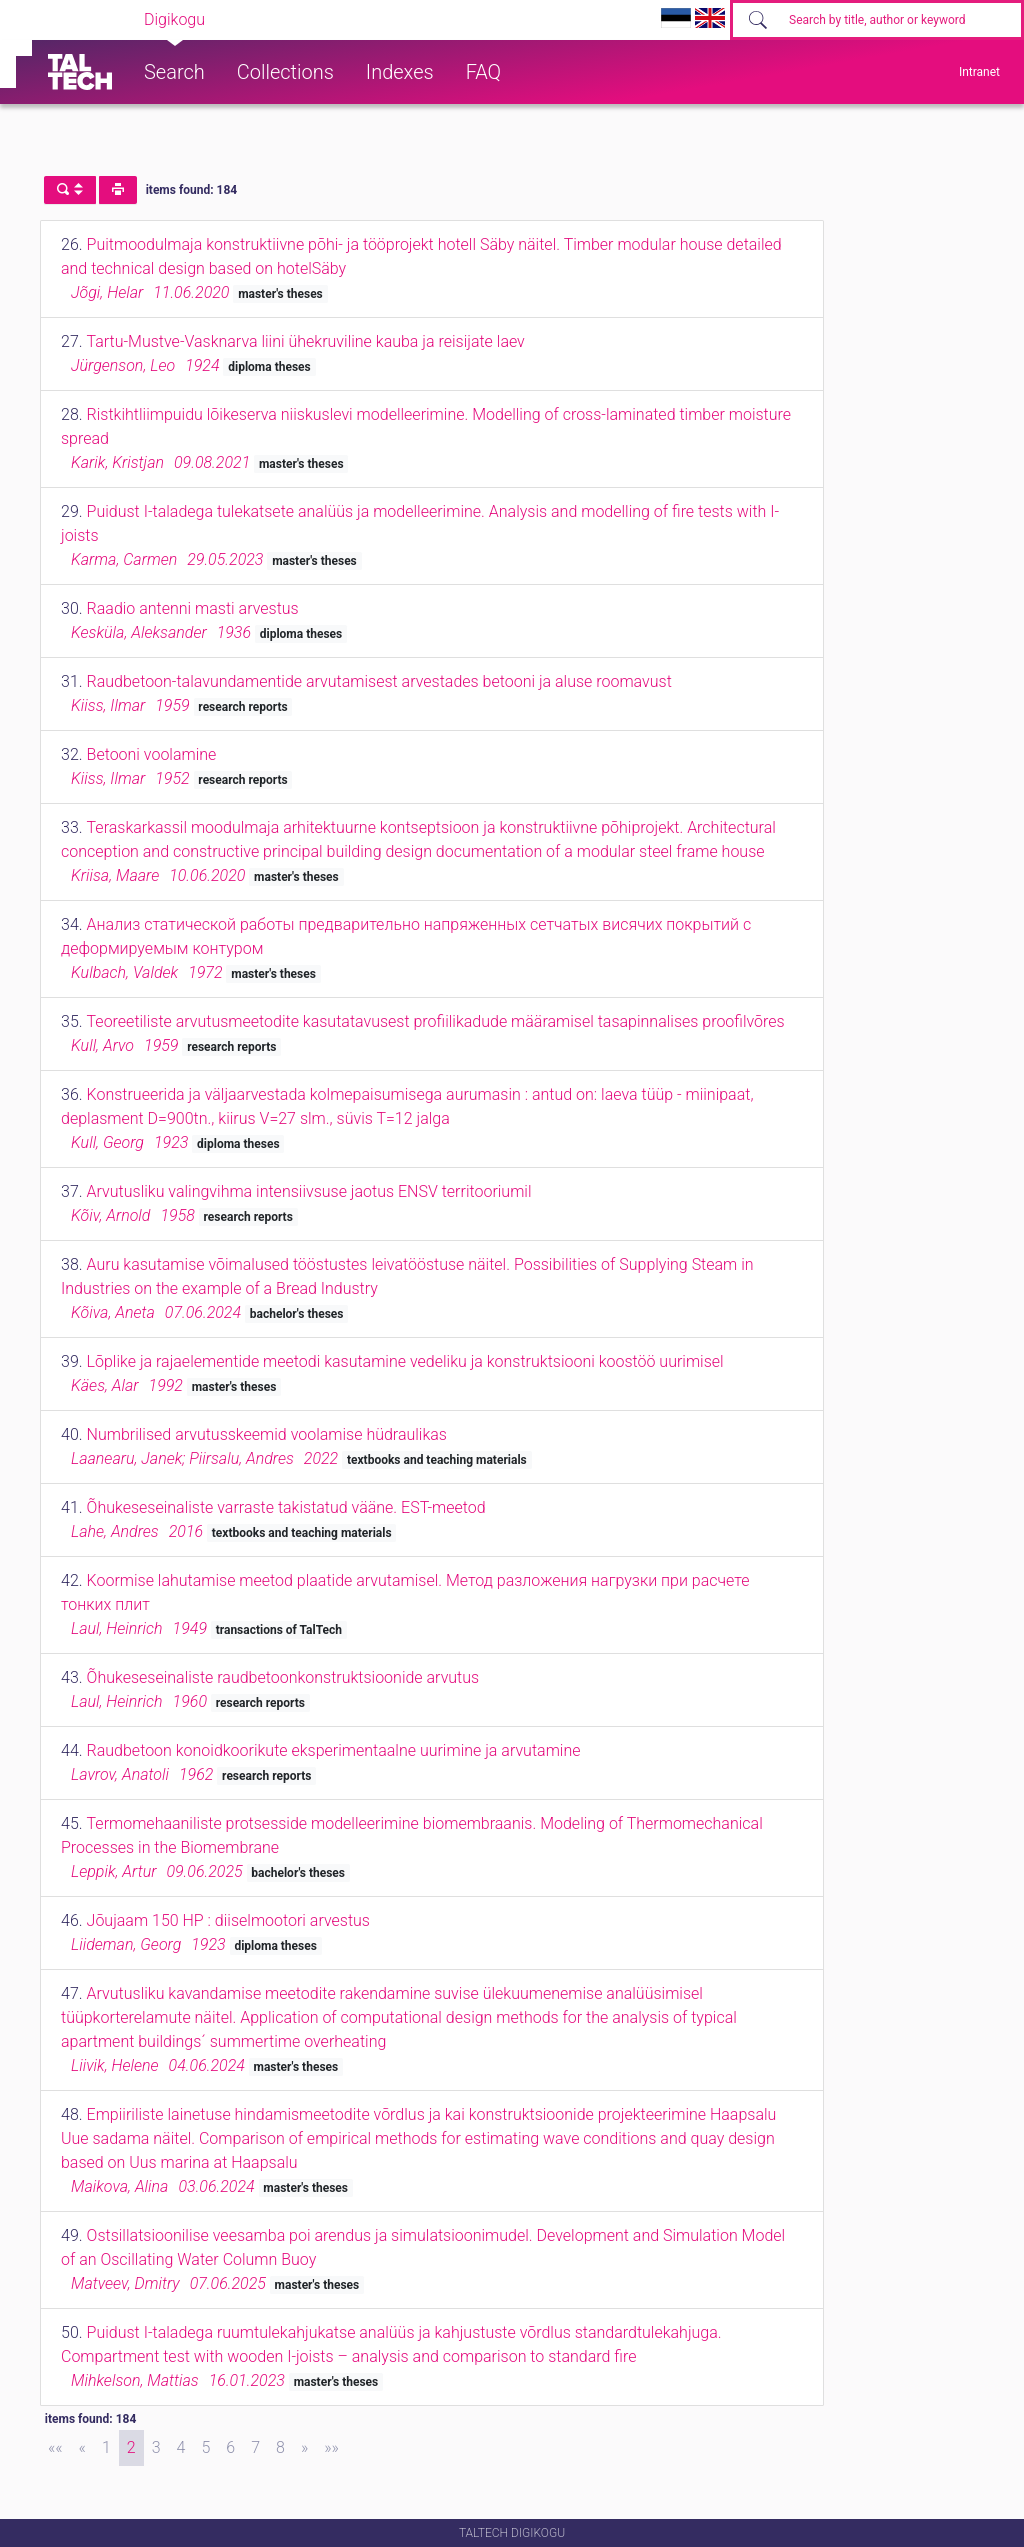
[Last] (331, 2448)
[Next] (304, 2448)
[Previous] (82, 2448)
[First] (55, 2448)
